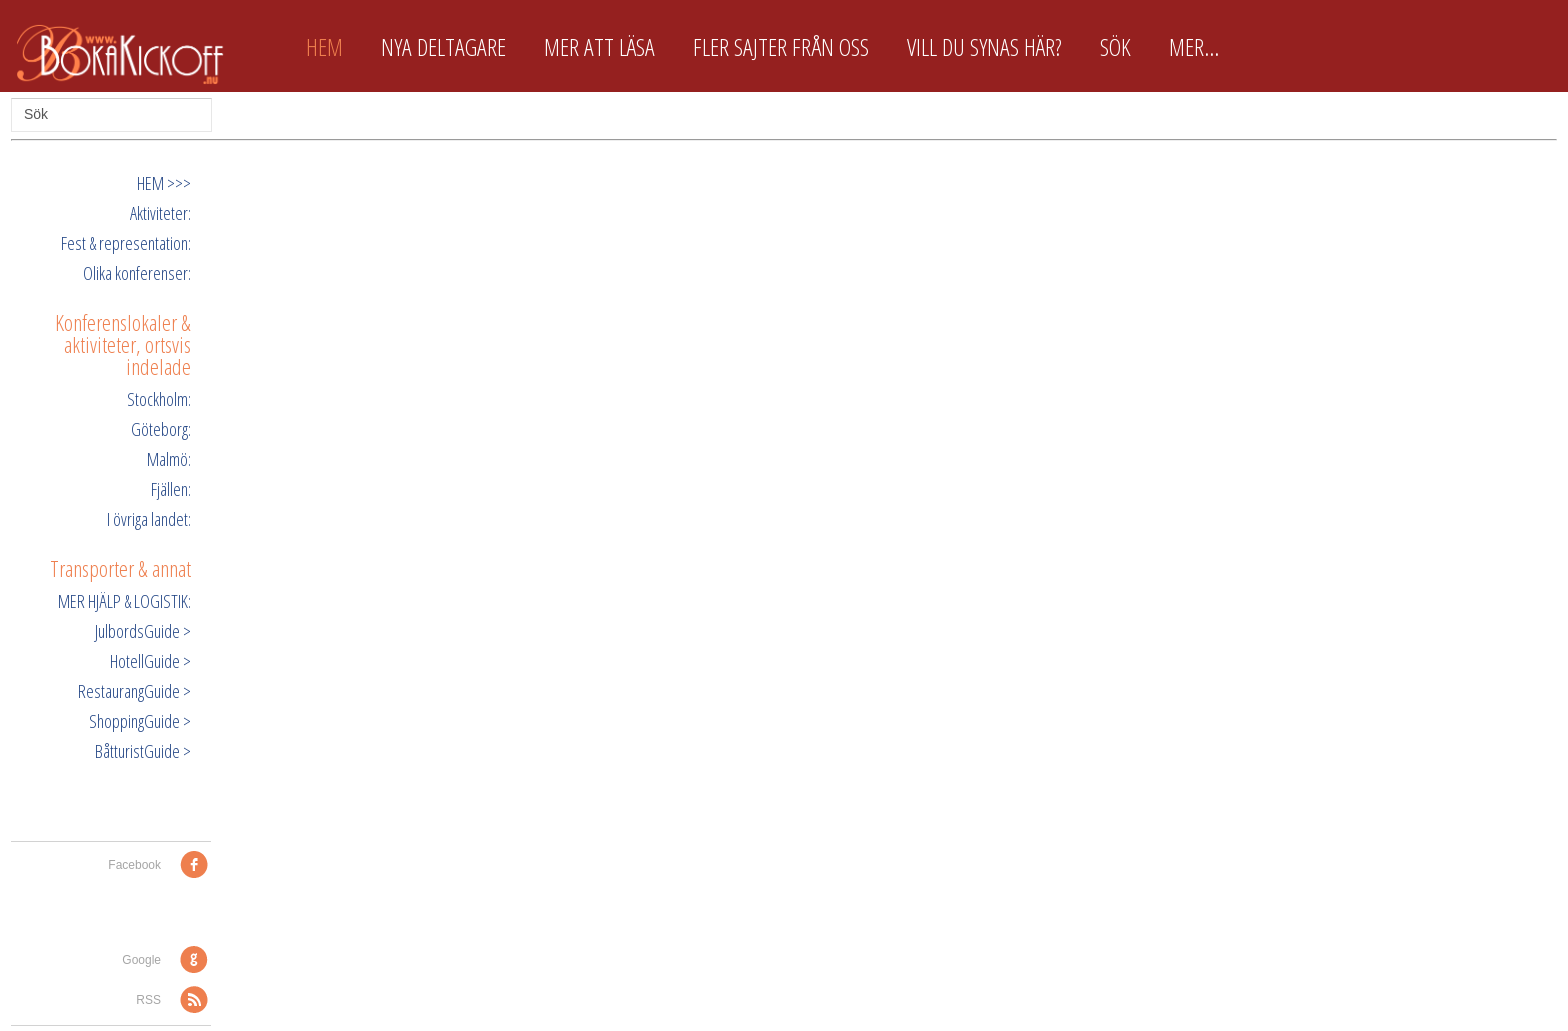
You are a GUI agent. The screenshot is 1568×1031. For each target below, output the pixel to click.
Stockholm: (159, 399)
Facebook (134, 865)
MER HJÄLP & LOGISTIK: (124, 601)
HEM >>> (164, 183)
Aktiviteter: (160, 213)
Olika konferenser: (137, 273)
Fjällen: (171, 489)
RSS (148, 1000)
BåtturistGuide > (143, 751)
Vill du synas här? (984, 47)
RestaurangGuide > (134, 691)
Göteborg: (161, 429)
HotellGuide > (150, 661)
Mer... (1194, 47)
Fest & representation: (126, 243)
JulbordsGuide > (143, 631)
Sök (1115, 47)
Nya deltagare (443, 47)
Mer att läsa (599, 47)
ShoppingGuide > (140, 721)
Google (141, 960)
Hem (324, 47)
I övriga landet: (149, 519)
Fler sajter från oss (781, 47)
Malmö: (169, 459)
